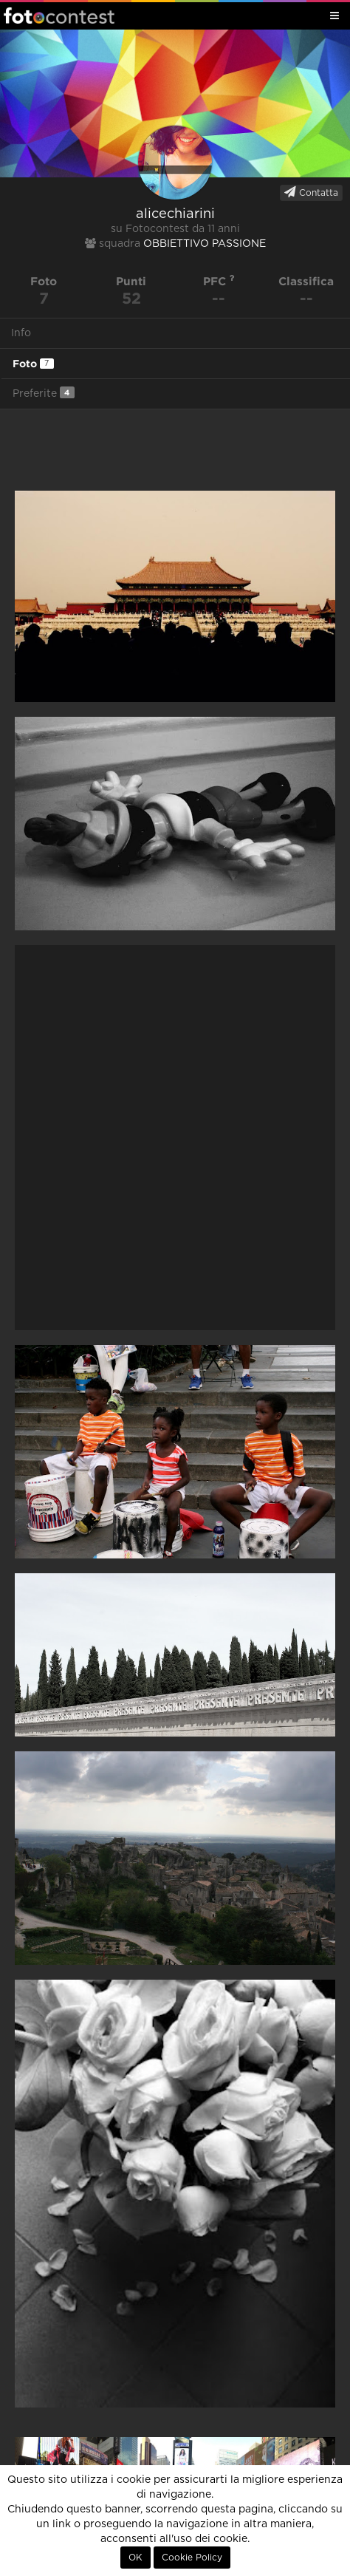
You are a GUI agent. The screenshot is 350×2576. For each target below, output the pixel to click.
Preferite (44, 392)
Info (21, 333)
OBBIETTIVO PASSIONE (204, 244)
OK (135, 2557)
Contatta (311, 192)
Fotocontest (59, 15)
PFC (219, 281)
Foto (33, 363)
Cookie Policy (192, 2557)
